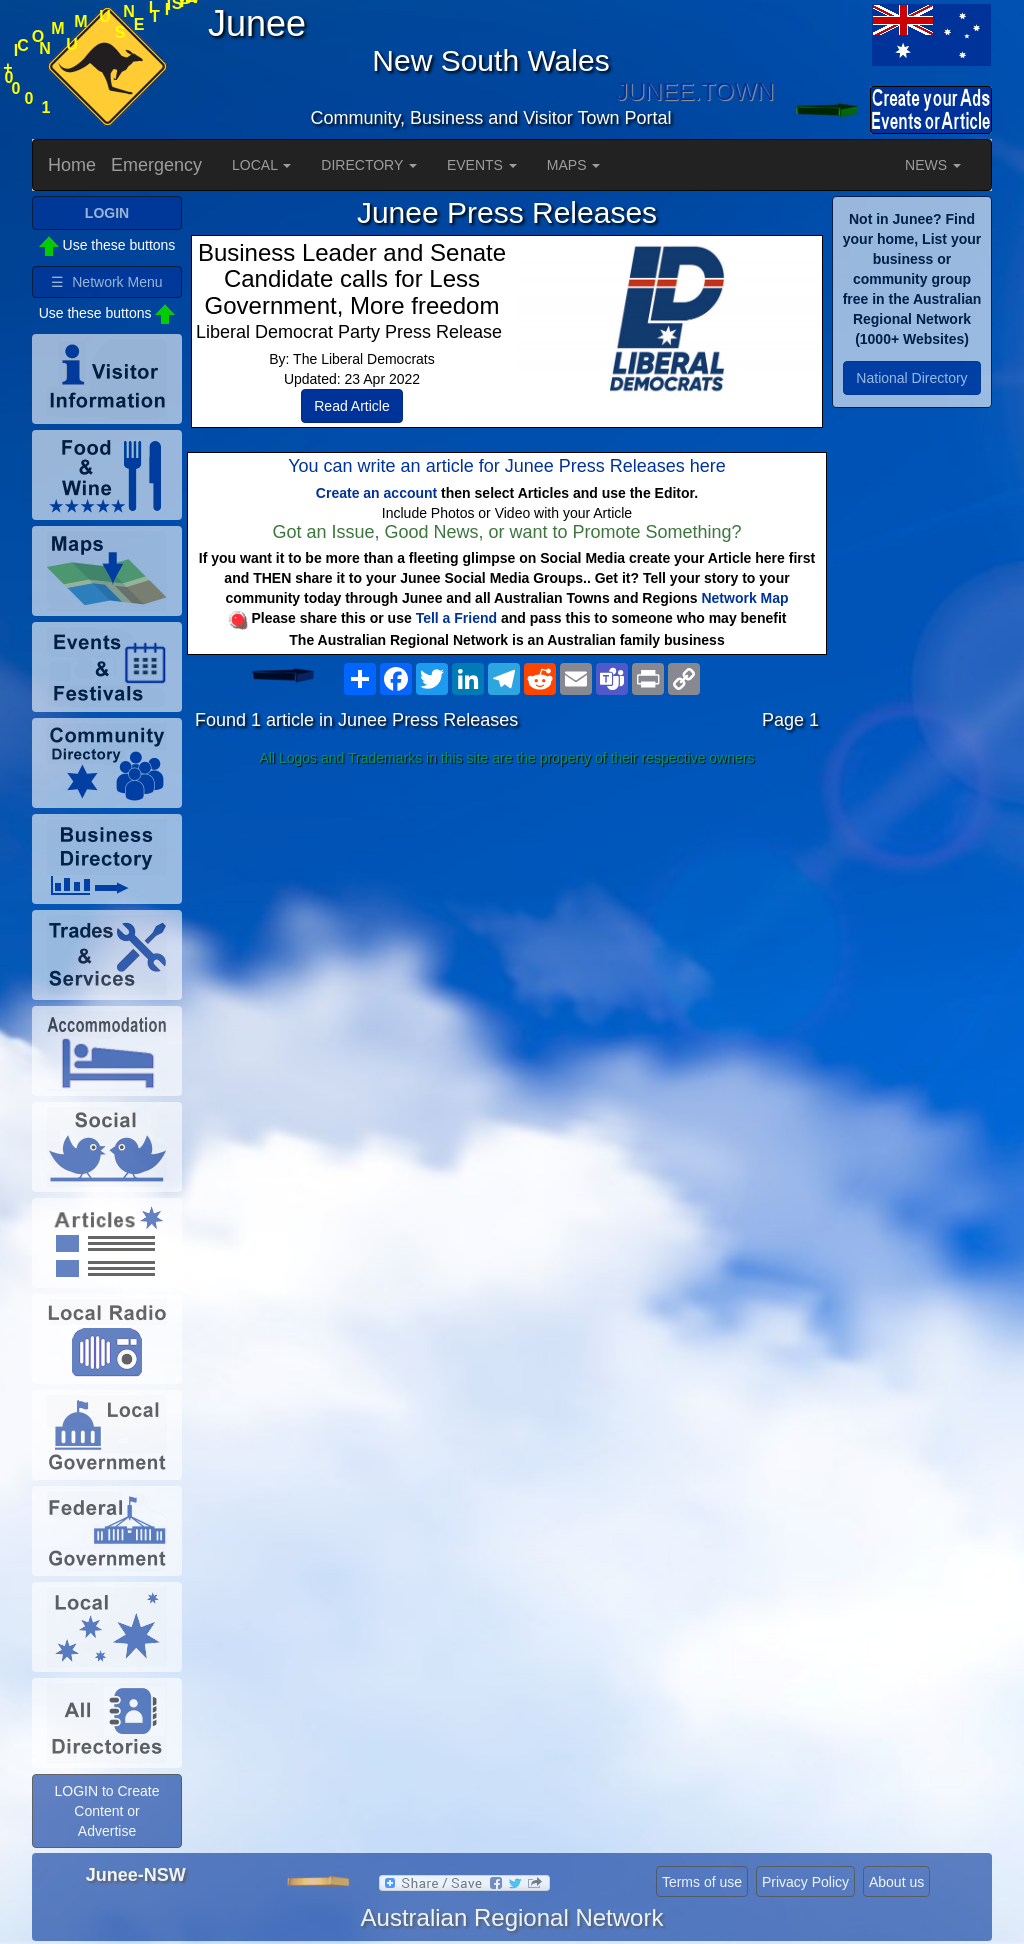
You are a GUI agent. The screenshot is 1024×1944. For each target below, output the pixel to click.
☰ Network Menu (106, 282)
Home (72, 165)
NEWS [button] (933, 165)
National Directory (911, 378)
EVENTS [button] (482, 165)
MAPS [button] (574, 165)
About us (896, 1882)
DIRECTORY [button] (369, 165)
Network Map (744, 598)
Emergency (156, 165)
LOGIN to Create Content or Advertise (106, 1811)
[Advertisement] (507, 932)
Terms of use (702, 1882)
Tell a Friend (456, 618)
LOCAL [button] (261, 165)
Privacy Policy (805, 1882)
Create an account (376, 493)
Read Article (351, 406)
